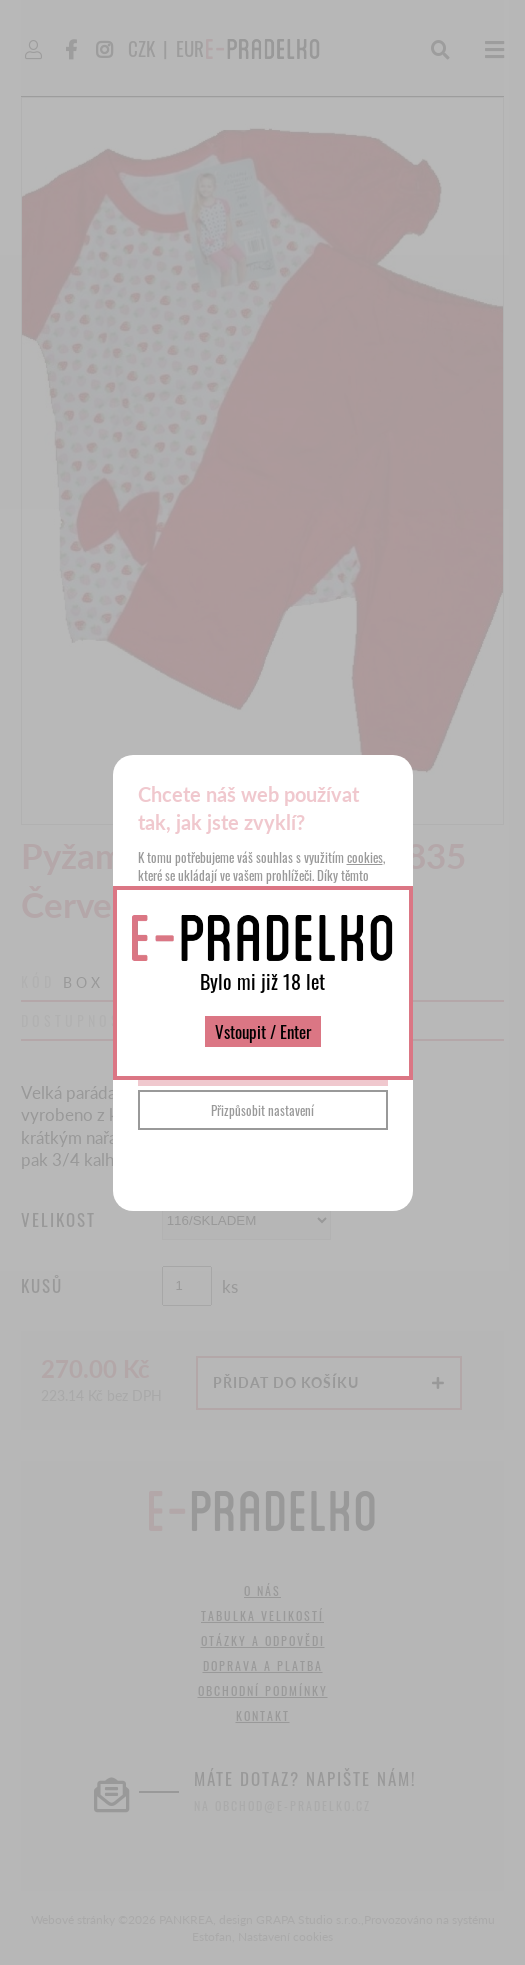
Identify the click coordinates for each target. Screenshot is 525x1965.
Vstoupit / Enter (263, 1031)
